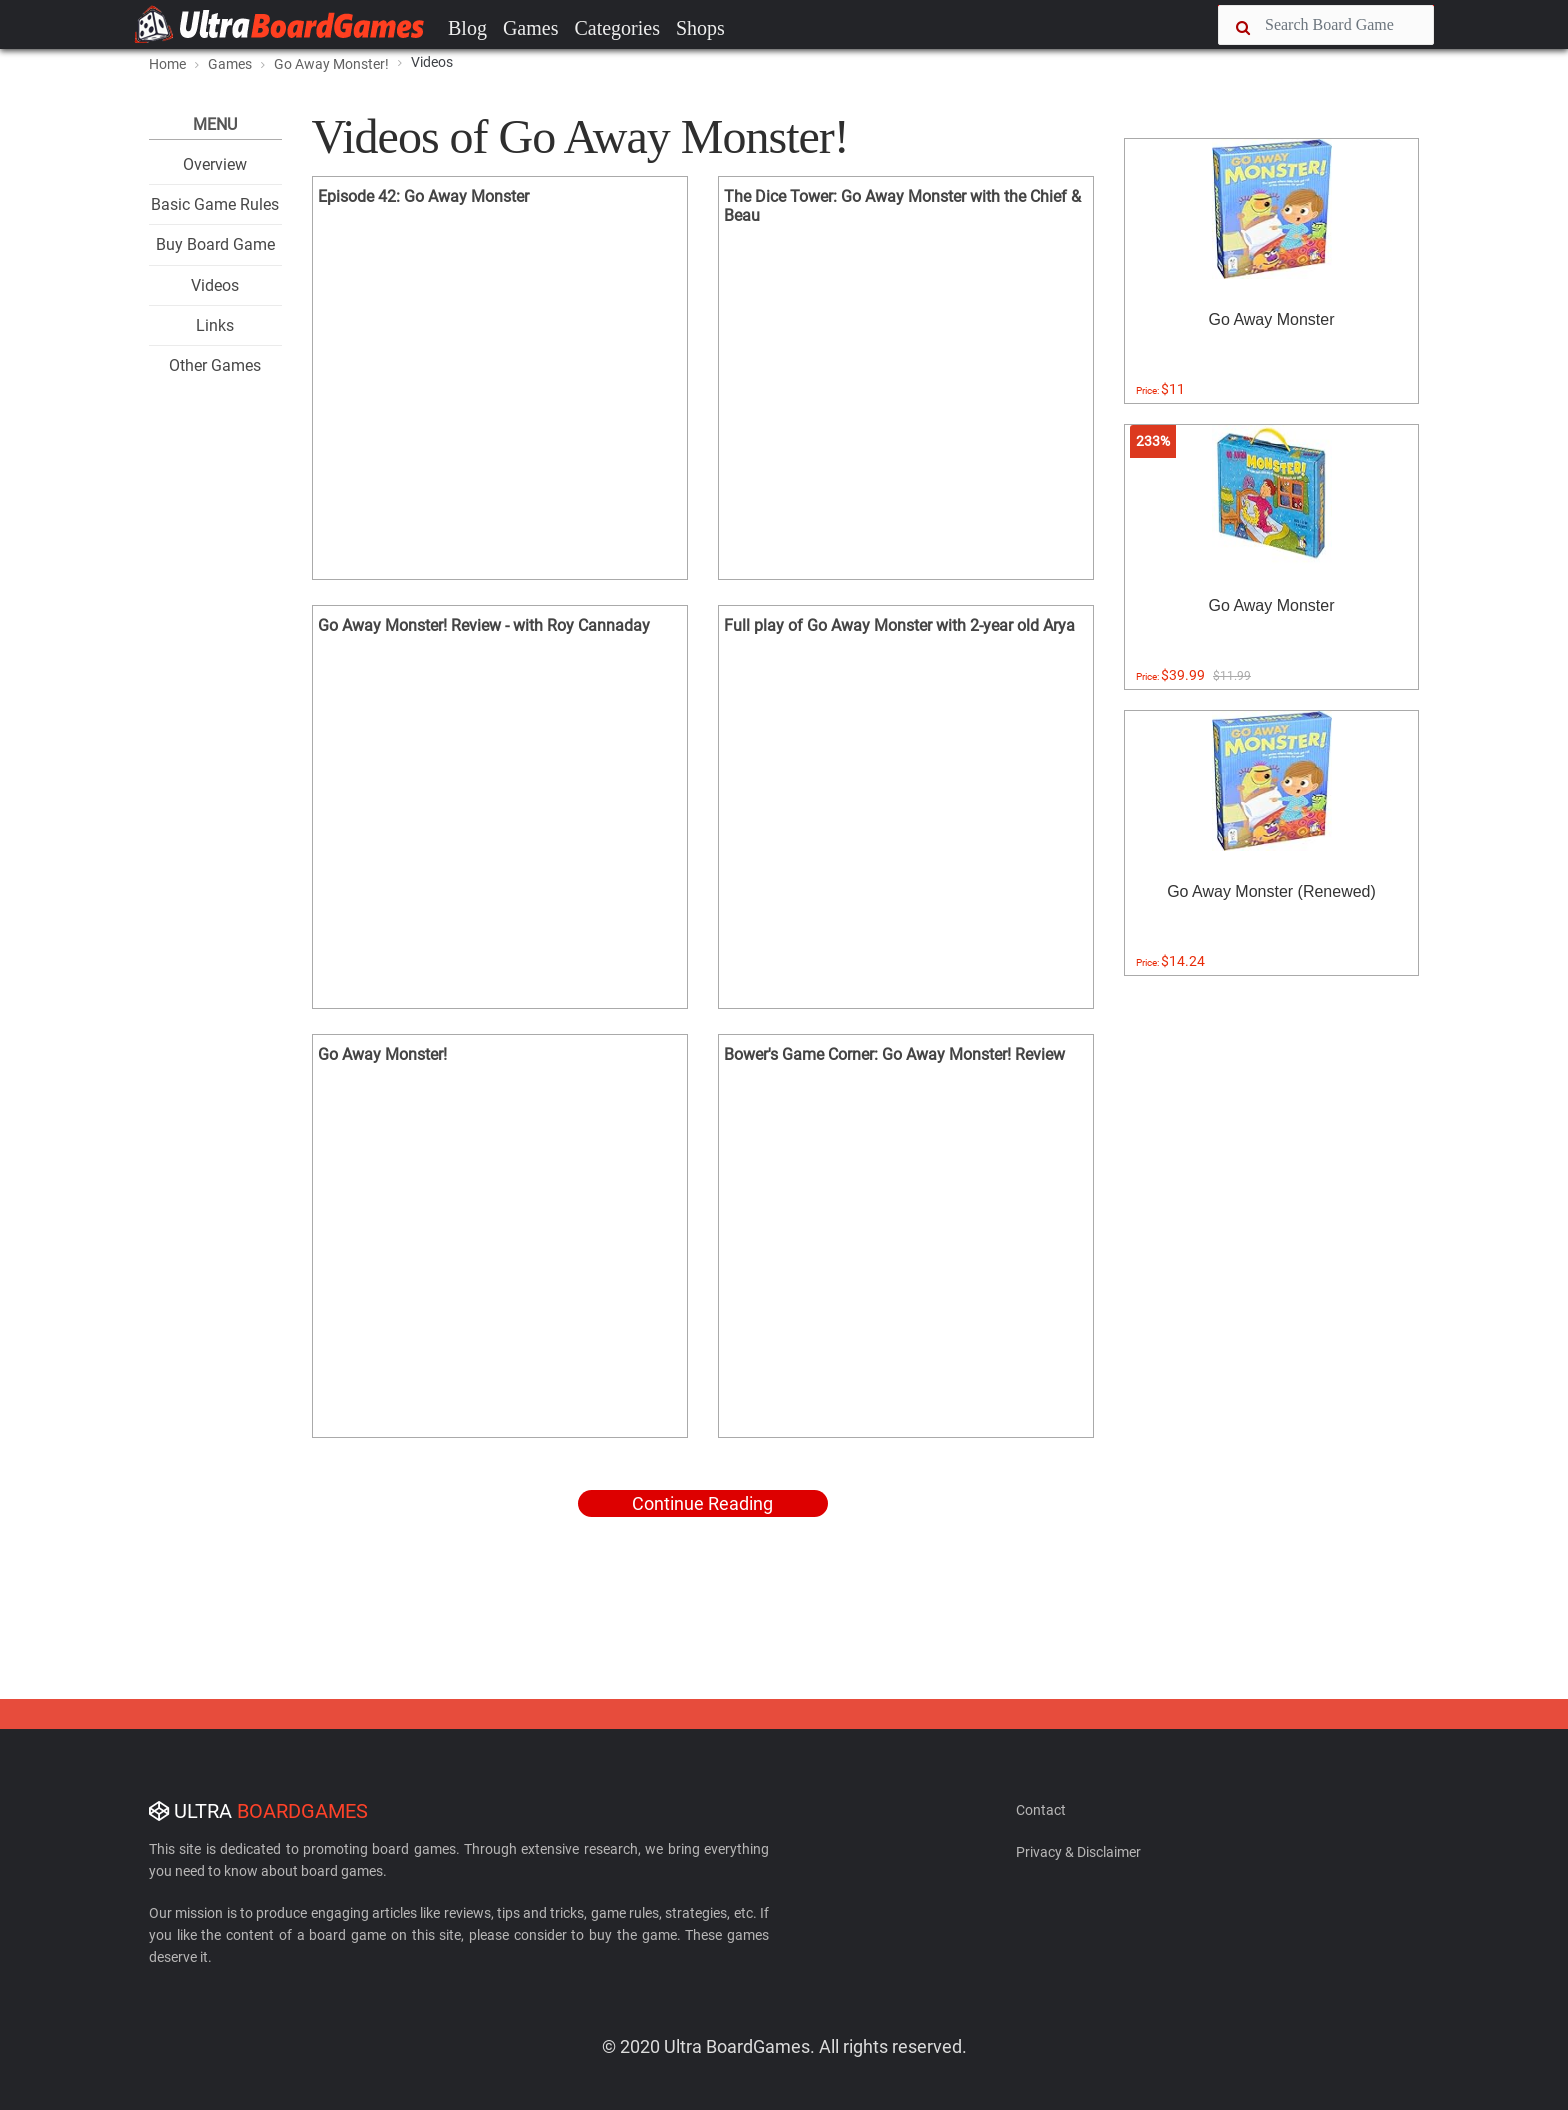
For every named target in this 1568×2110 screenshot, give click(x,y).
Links (215, 325)
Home (167, 64)
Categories (617, 28)
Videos (215, 285)
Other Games (215, 365)
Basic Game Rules (215, 204)
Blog (467, 28)
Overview (215, 164)
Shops (700, 28)
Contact (1041, 1810)
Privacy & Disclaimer (1078, 1852)
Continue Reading (702, 1503)
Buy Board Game (215, 244)
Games (531, 28)
